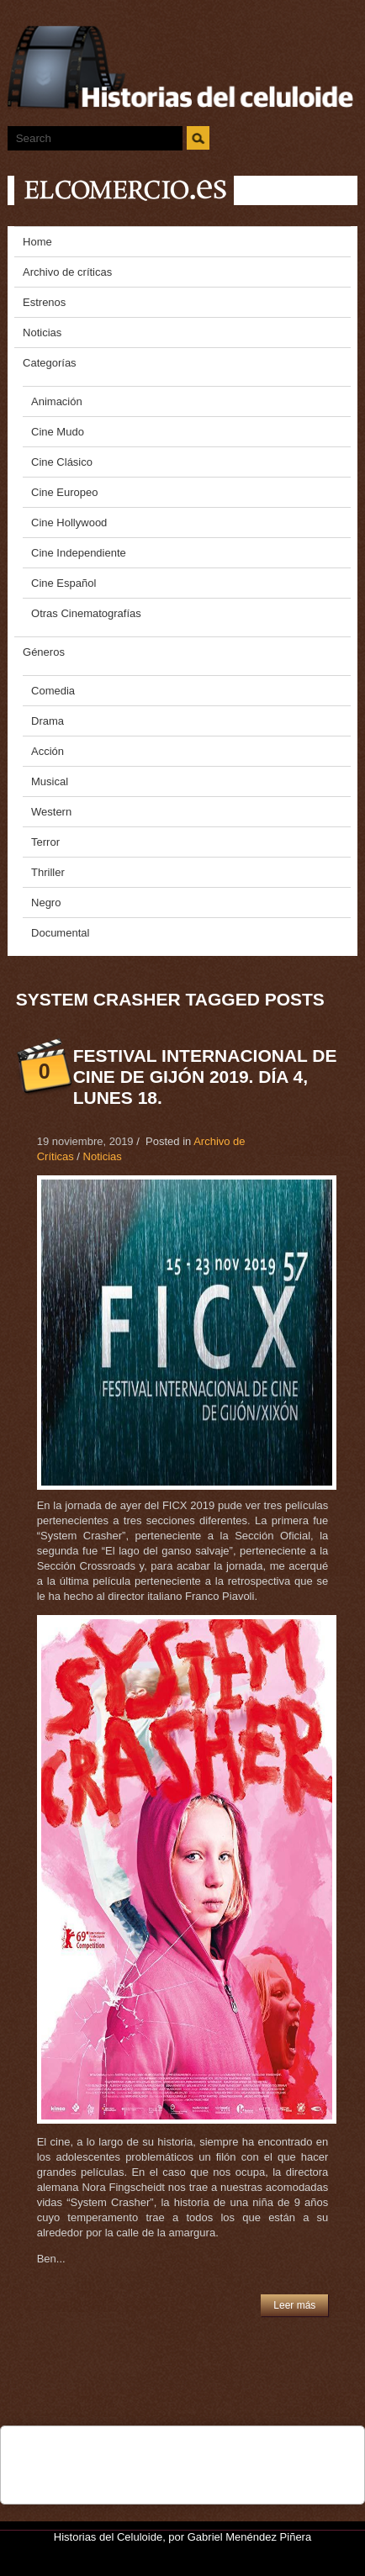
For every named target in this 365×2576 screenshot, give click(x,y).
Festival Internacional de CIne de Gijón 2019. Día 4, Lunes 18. (205, 1076)
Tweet (92, 2447)
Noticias (102, 1156)
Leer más (294, 2305)
